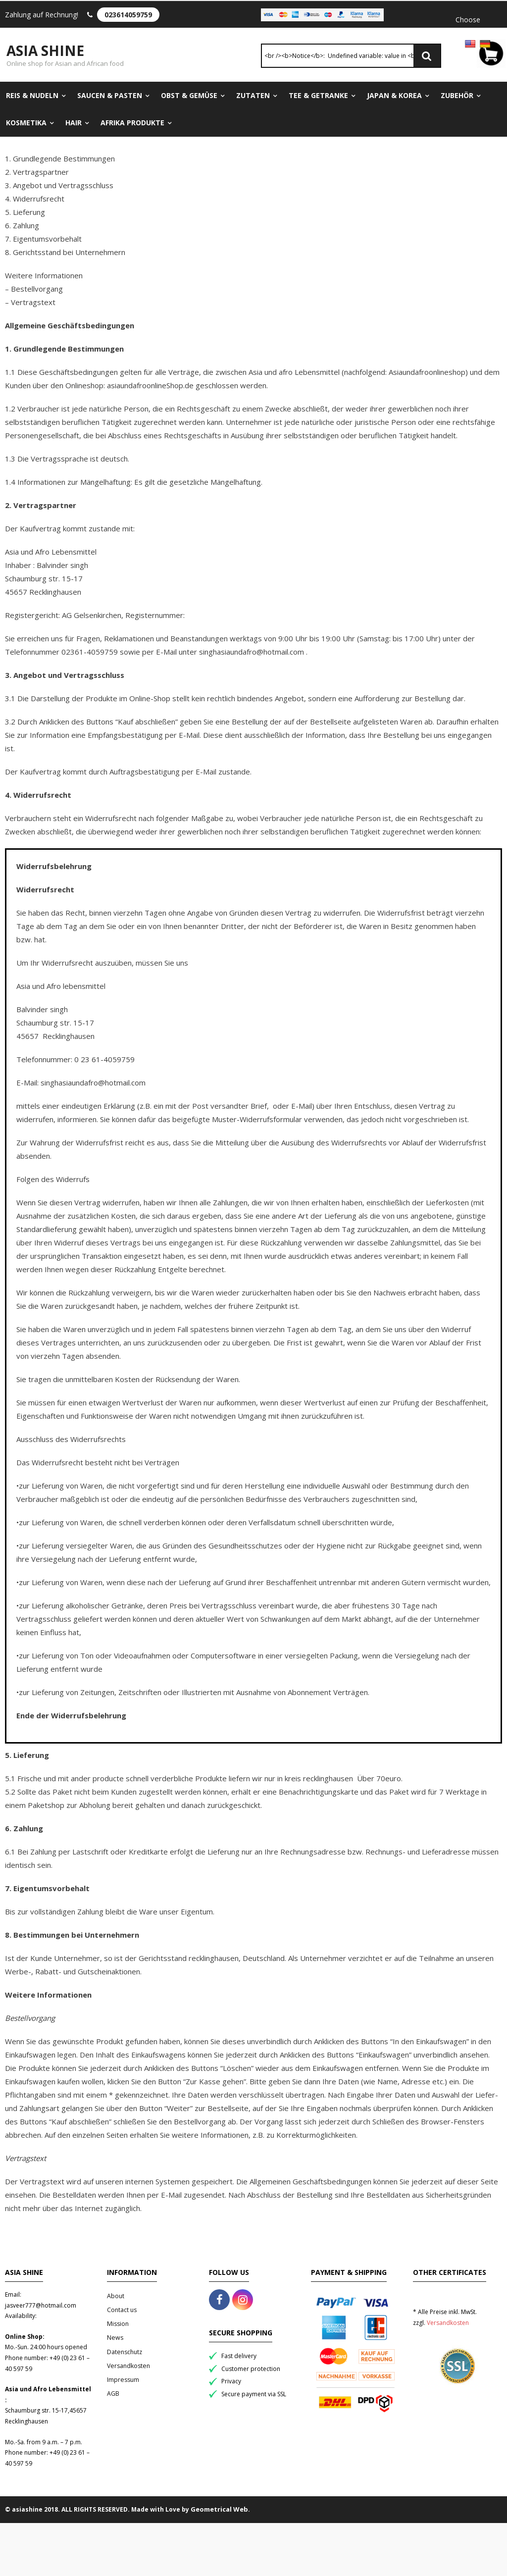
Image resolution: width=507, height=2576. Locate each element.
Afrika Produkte (132, 124)
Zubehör (457, 97)
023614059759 (128, 14)
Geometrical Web (219, 2510)
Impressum (123, 2381)
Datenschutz (124, 2353)
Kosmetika (26, 124)
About (115, 2297)
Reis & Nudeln (32, 97)
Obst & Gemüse (189, 97)
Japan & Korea (394, 97)
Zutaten (253, 97)
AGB (113, 2395)
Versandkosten (128, 2367)
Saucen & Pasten (109, 97)
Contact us (122, 2311)
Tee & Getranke (318, 97)
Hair (73, 124)
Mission (118, 2325)
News (115, 2339)
